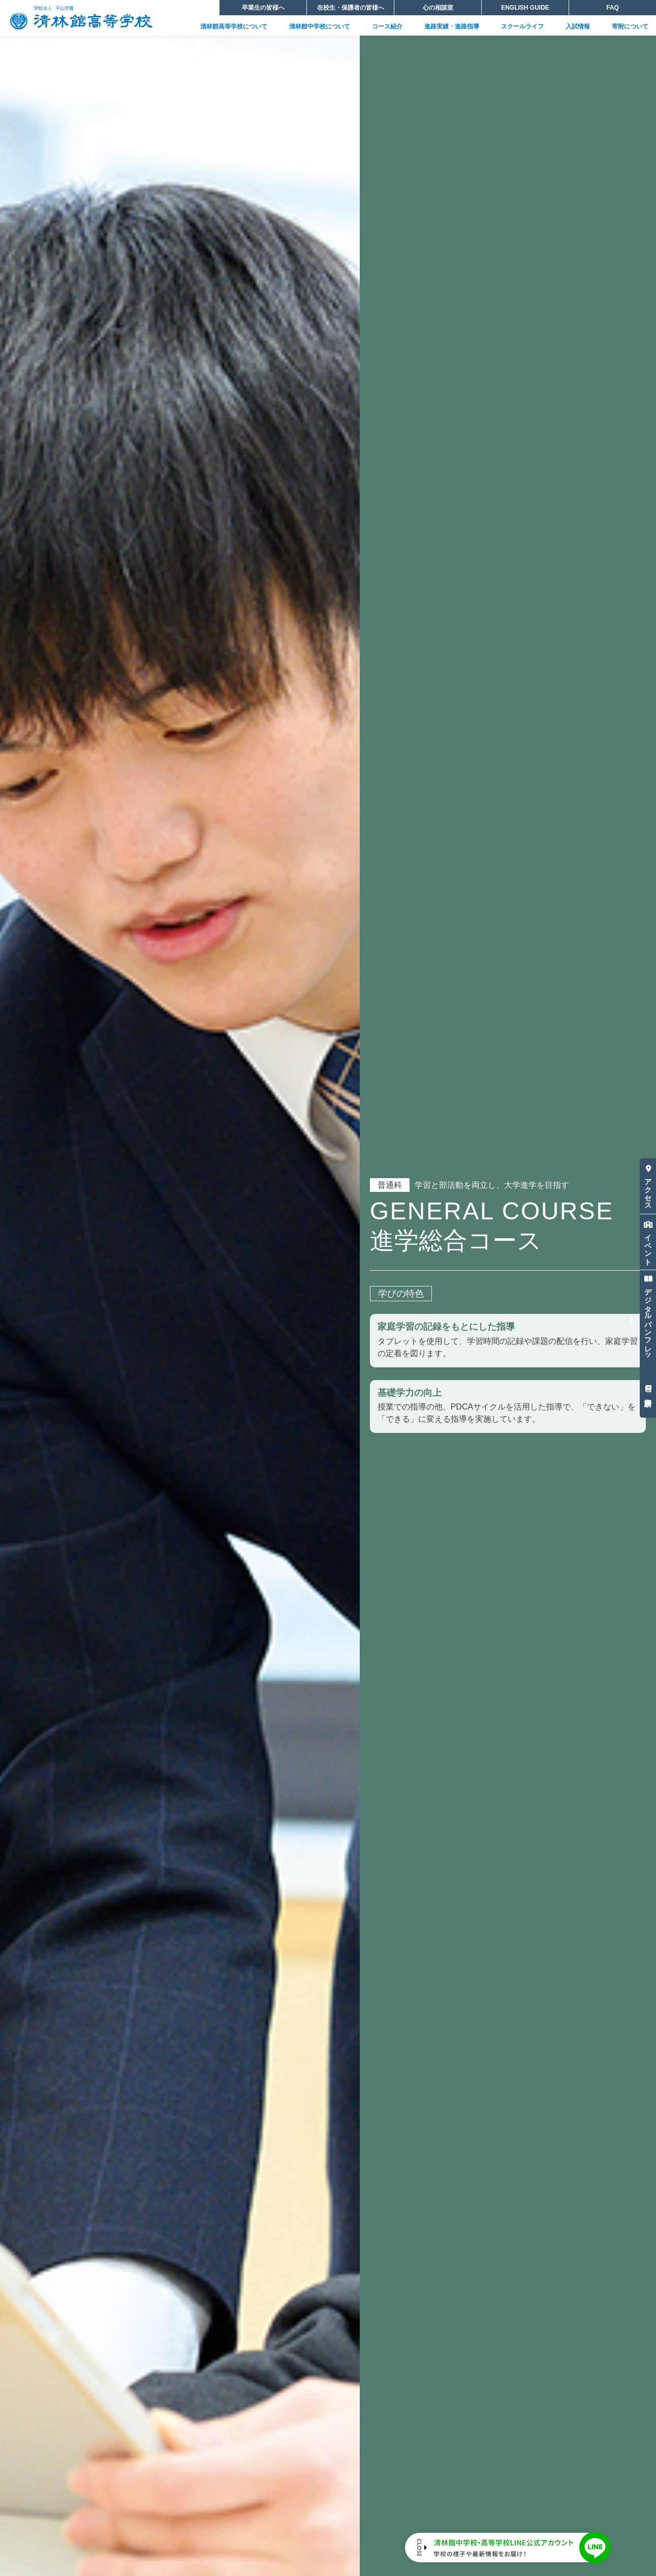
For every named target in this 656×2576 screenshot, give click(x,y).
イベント (648, 1241)
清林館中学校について (319, 26)
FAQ (612, 7)
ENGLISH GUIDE (525, 7)
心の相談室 (438, 7)
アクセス (648, 1185)
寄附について (630, 26)
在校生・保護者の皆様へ (350, 7)
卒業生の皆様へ (263, 7)
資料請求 (647, 1388)
